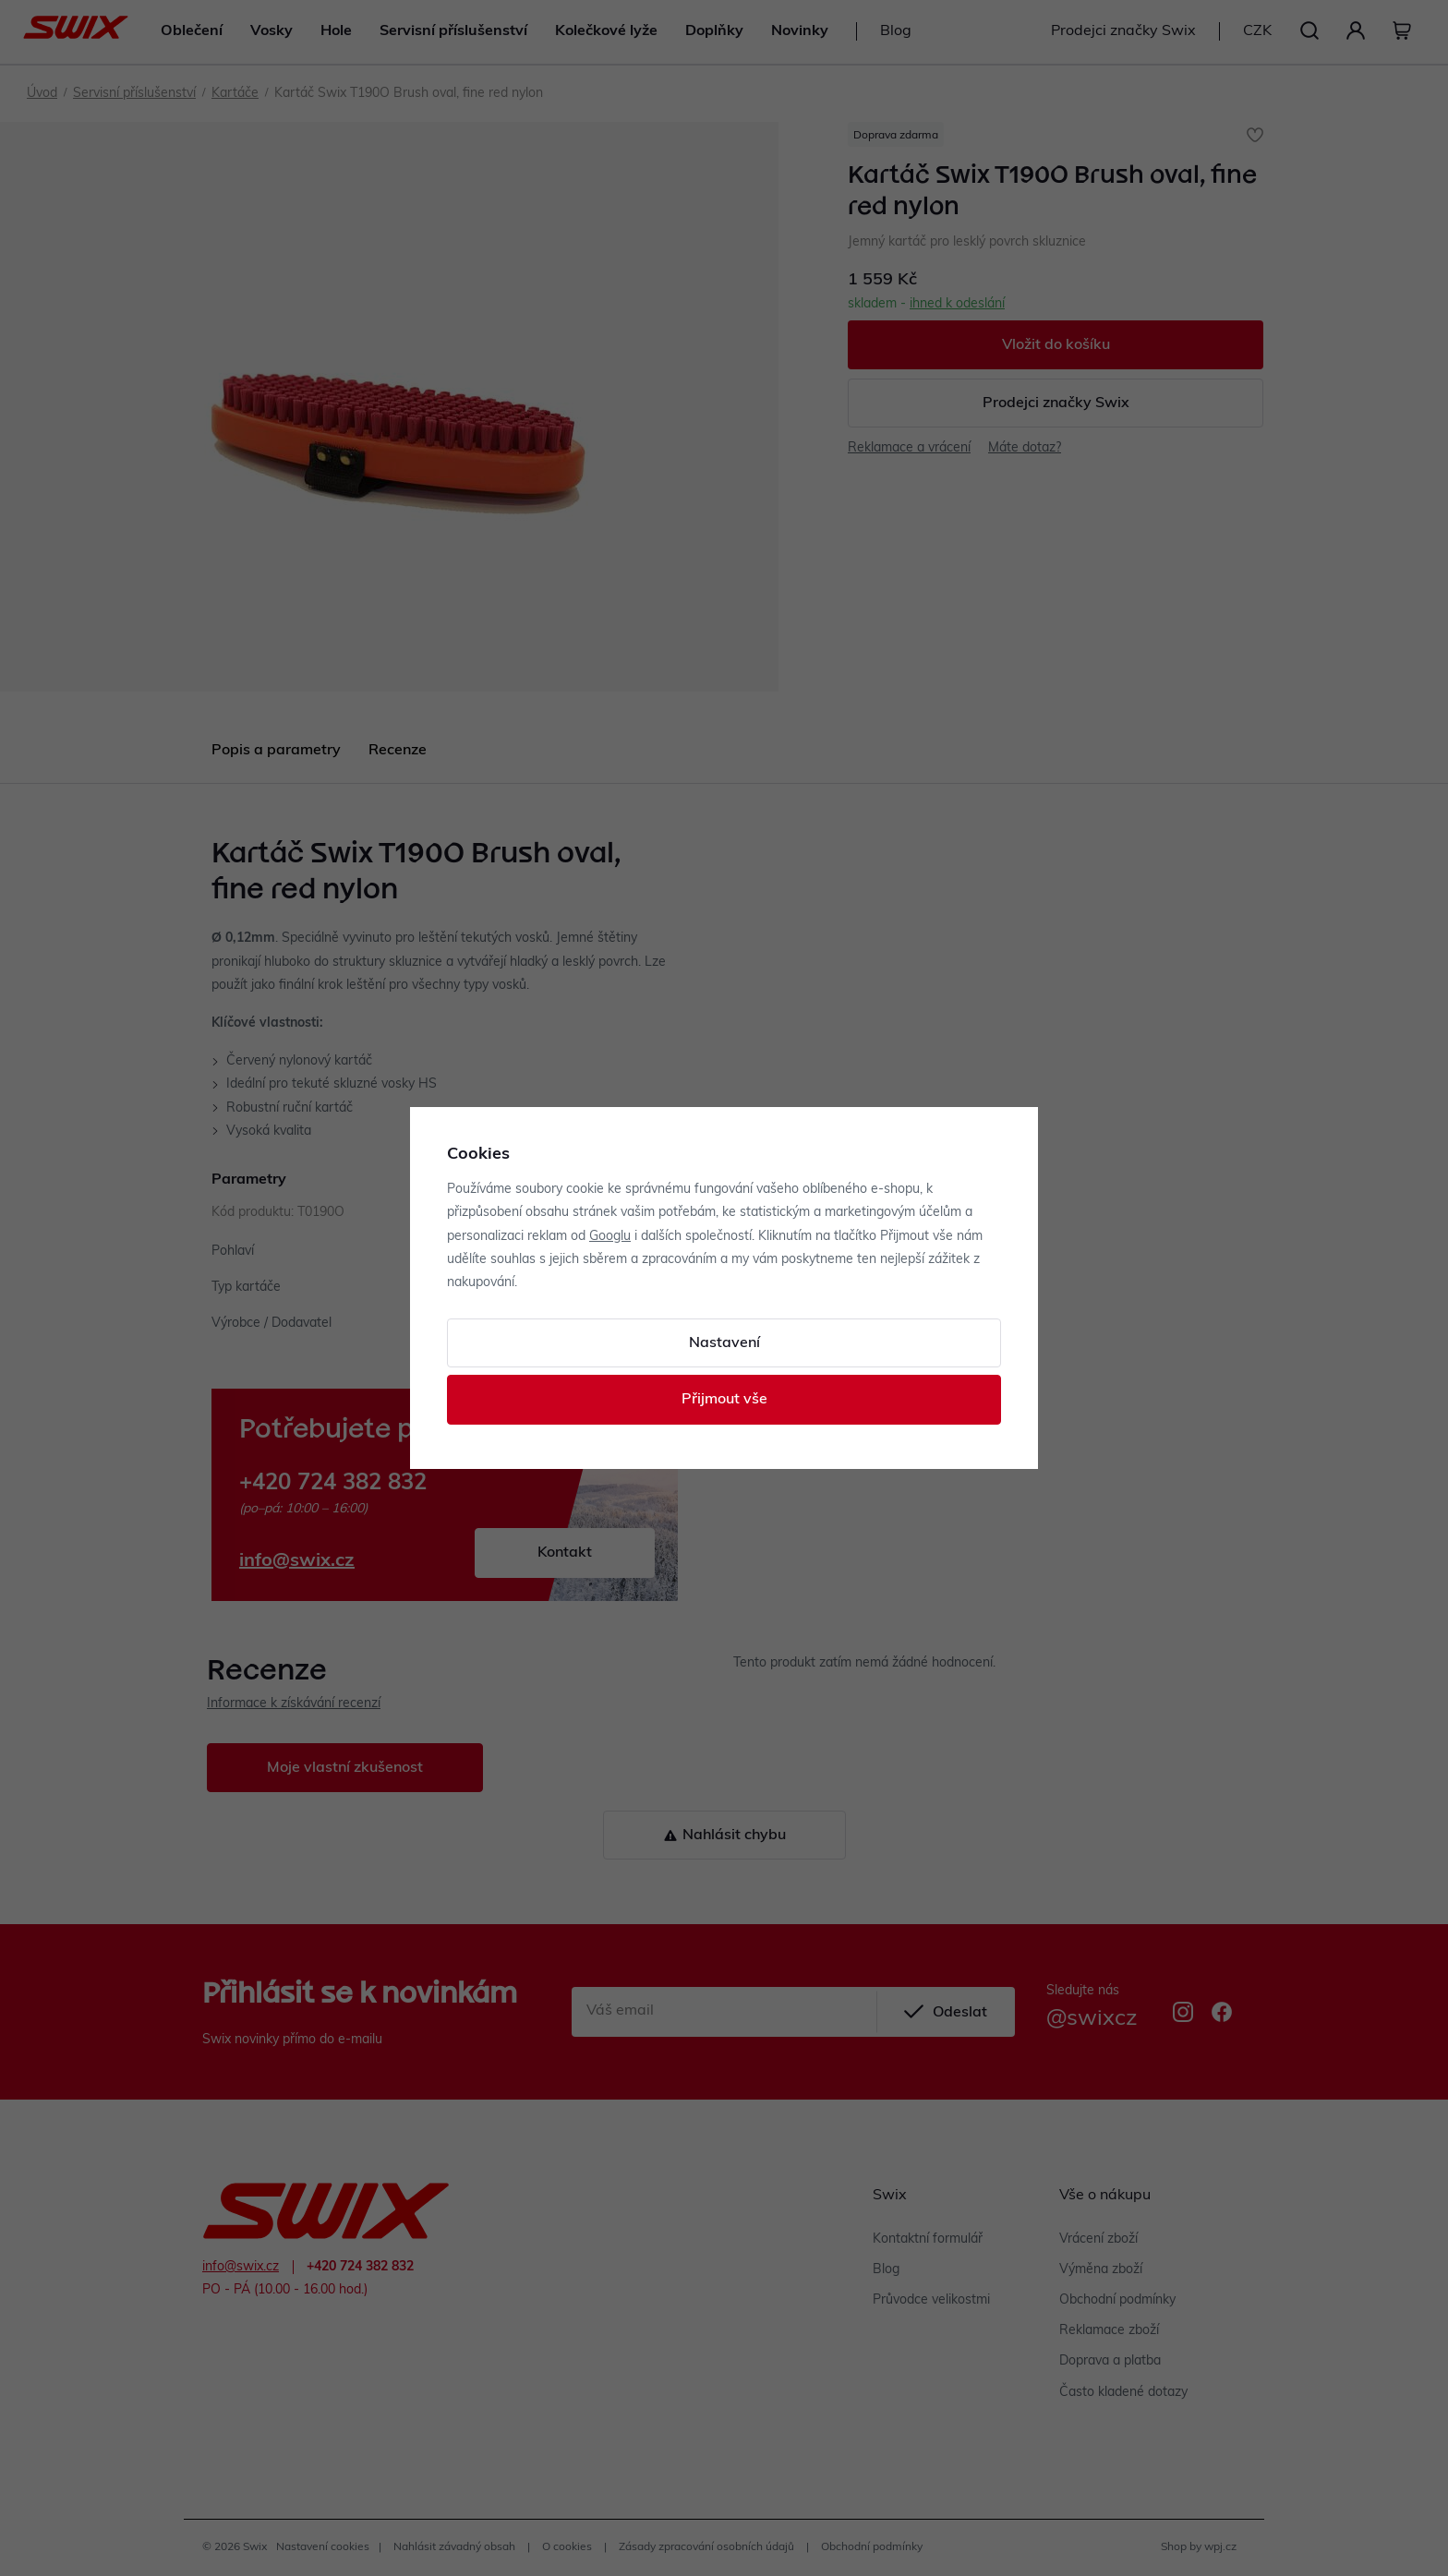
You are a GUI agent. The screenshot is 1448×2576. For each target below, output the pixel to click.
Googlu (610, 1237)
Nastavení (724, 1343)
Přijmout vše (724, 1399)
